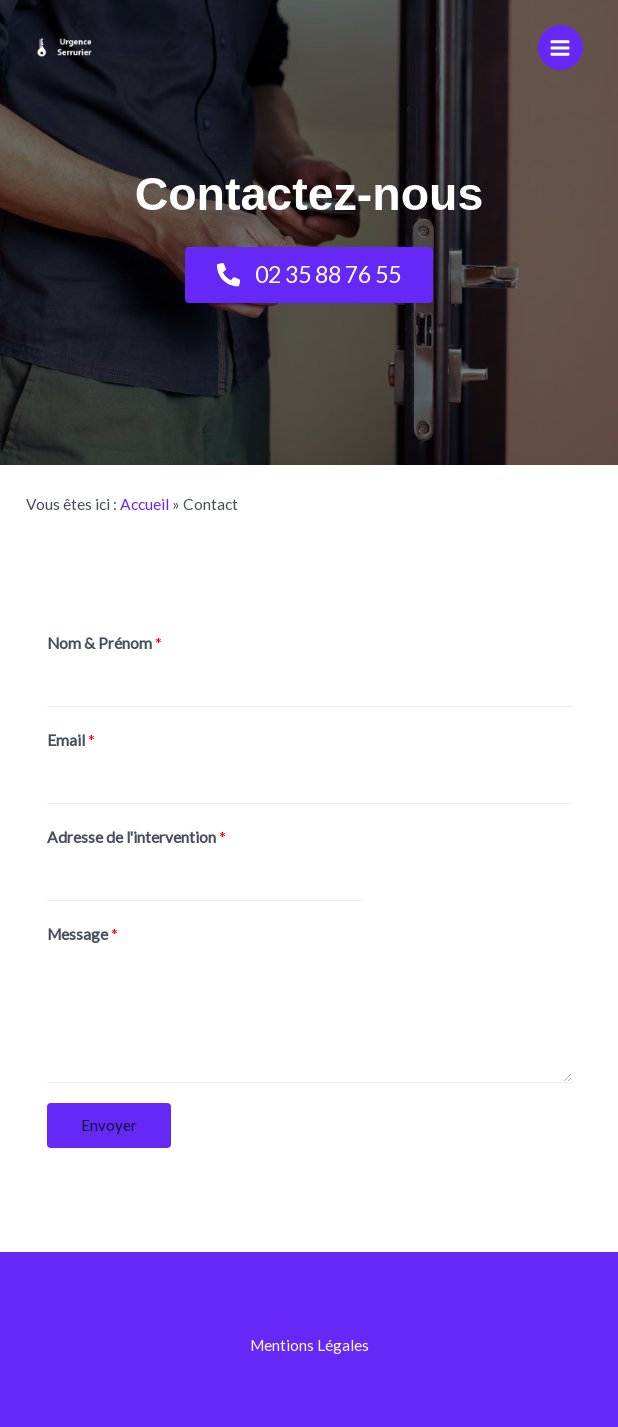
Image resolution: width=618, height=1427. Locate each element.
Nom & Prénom (104, 643)
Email (71, 740)
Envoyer (109, 1125)
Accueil (144, 504)
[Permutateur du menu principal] (560, 47)
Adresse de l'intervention (136, 837)
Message (82, 934)
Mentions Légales (309, 1345)
